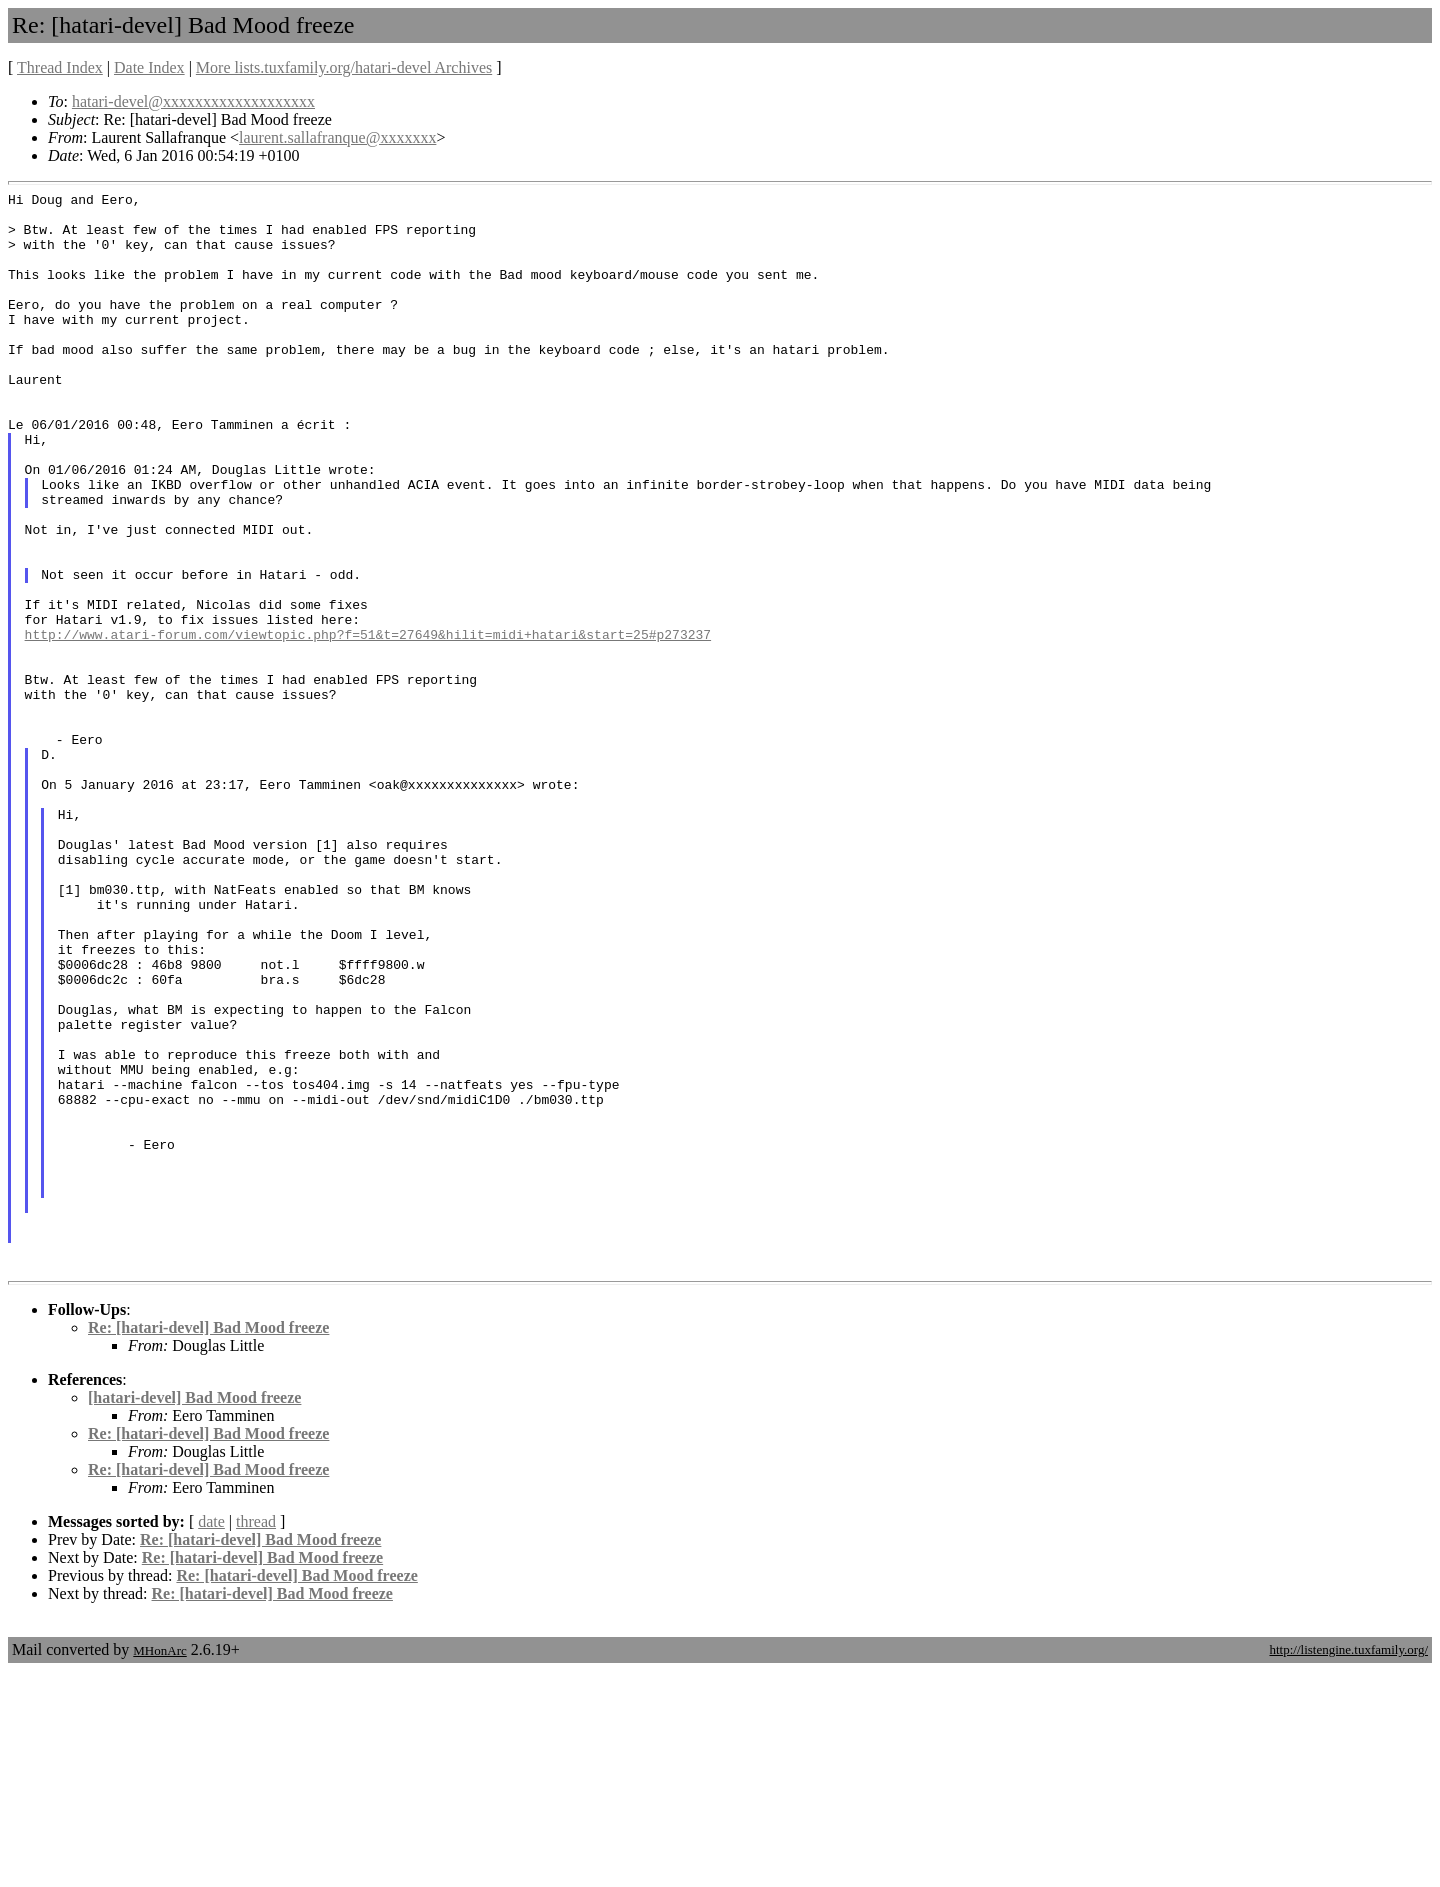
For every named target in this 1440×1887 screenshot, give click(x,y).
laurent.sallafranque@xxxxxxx (337, 137)
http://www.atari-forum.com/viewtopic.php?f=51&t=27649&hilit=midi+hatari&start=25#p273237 (368, 724)
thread (256, 1737)
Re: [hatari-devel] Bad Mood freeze (208, 1543)
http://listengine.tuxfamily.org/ (1348, 1865)
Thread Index (60, 67)
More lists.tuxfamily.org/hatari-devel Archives (344, 67)
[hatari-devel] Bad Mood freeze (194, 1613)
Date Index (149, 67)
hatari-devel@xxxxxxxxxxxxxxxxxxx (193, 101)
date (211, 1737)
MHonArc (159, 1866)
